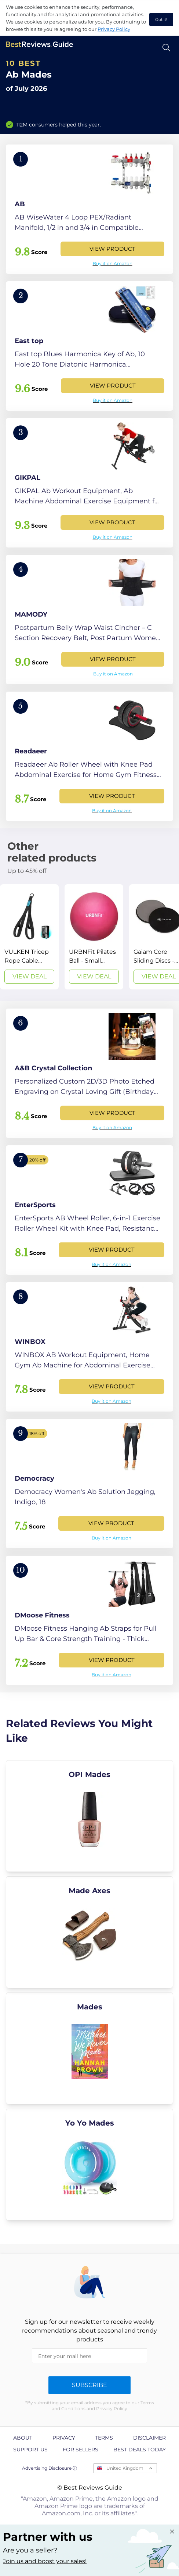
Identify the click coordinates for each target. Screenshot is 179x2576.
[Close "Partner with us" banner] (172, 2531)
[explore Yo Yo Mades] (89, 2164)
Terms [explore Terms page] (104, 2437)
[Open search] (166, 47)
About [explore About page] (22, 2437)
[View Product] (89, 209)
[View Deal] (29, 936)
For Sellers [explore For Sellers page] (80, 2449)
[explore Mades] (89, 2048)
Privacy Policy (114, 29)
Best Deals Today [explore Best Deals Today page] (139, 2449)
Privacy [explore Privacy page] (63, 2437)
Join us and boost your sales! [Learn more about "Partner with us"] (45, 2561)
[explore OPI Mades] (89, 1816)
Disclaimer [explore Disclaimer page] (149, 2437)
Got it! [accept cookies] (161, 19)
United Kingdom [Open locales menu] (125, 2468)
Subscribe (89, 2384)
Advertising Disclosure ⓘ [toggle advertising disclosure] (49, 2468)
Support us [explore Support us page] (30, 2449)
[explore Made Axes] (89, 1932)
